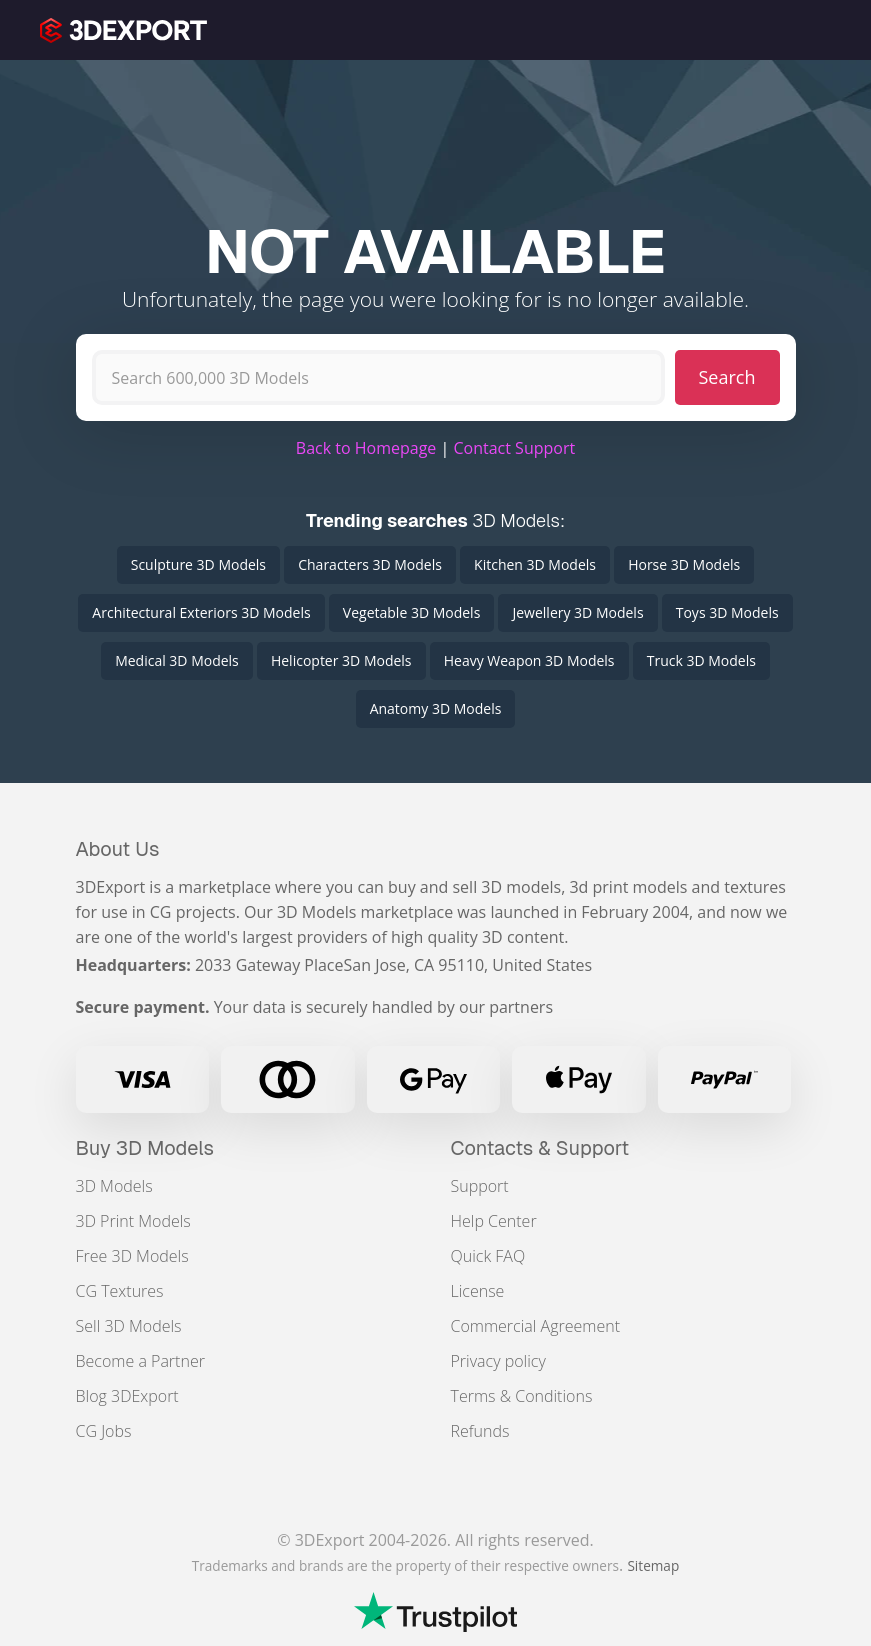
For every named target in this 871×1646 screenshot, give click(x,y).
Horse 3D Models (684, 564)
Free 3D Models (132, 1256)
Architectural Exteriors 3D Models (201, 612)
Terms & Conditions (522, 1396)
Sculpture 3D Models (198, 564)
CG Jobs (104, 1431)
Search (727, 377)
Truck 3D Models (701, 660)
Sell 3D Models (129, 1326)
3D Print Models (133, 1221)
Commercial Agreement (536, 1326)
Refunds (480, 1431)
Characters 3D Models (370, 564)
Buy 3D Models (145, 1148)
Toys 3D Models (727, 612)
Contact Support (514, 448)
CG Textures (120, 1291)
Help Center (494, 1221)
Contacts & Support (540, 1148)
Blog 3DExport (127, 1396)
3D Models (114, 1186)
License (478, 1291)
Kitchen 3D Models (535, 564)
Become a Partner (140, 1361)
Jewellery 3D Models (577, 612)
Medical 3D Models (177, 660)
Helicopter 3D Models (341, 660)
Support (480, 1186)
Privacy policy (498, 1361)
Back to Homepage (366, 448)
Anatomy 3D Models (436, 708)
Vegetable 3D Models (411, 612)
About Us (118, 849)
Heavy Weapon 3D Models (529, 660)
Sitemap (653, 1565)
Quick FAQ (488, 1256)
